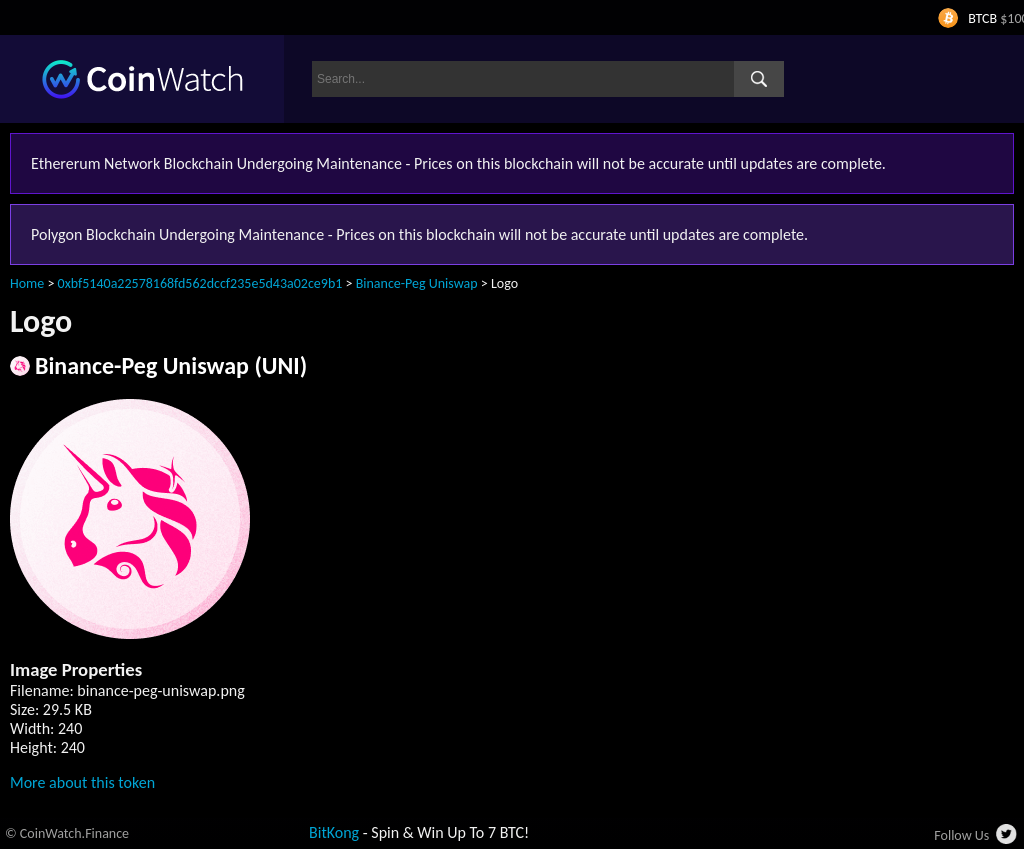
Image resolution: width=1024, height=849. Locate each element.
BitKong (334, 832)
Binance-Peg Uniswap (417, 283)
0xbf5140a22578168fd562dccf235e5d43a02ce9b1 (200, 283)
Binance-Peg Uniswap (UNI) (171, 365)
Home (27, 283)
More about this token (82, 782)
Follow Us (961, 835)
